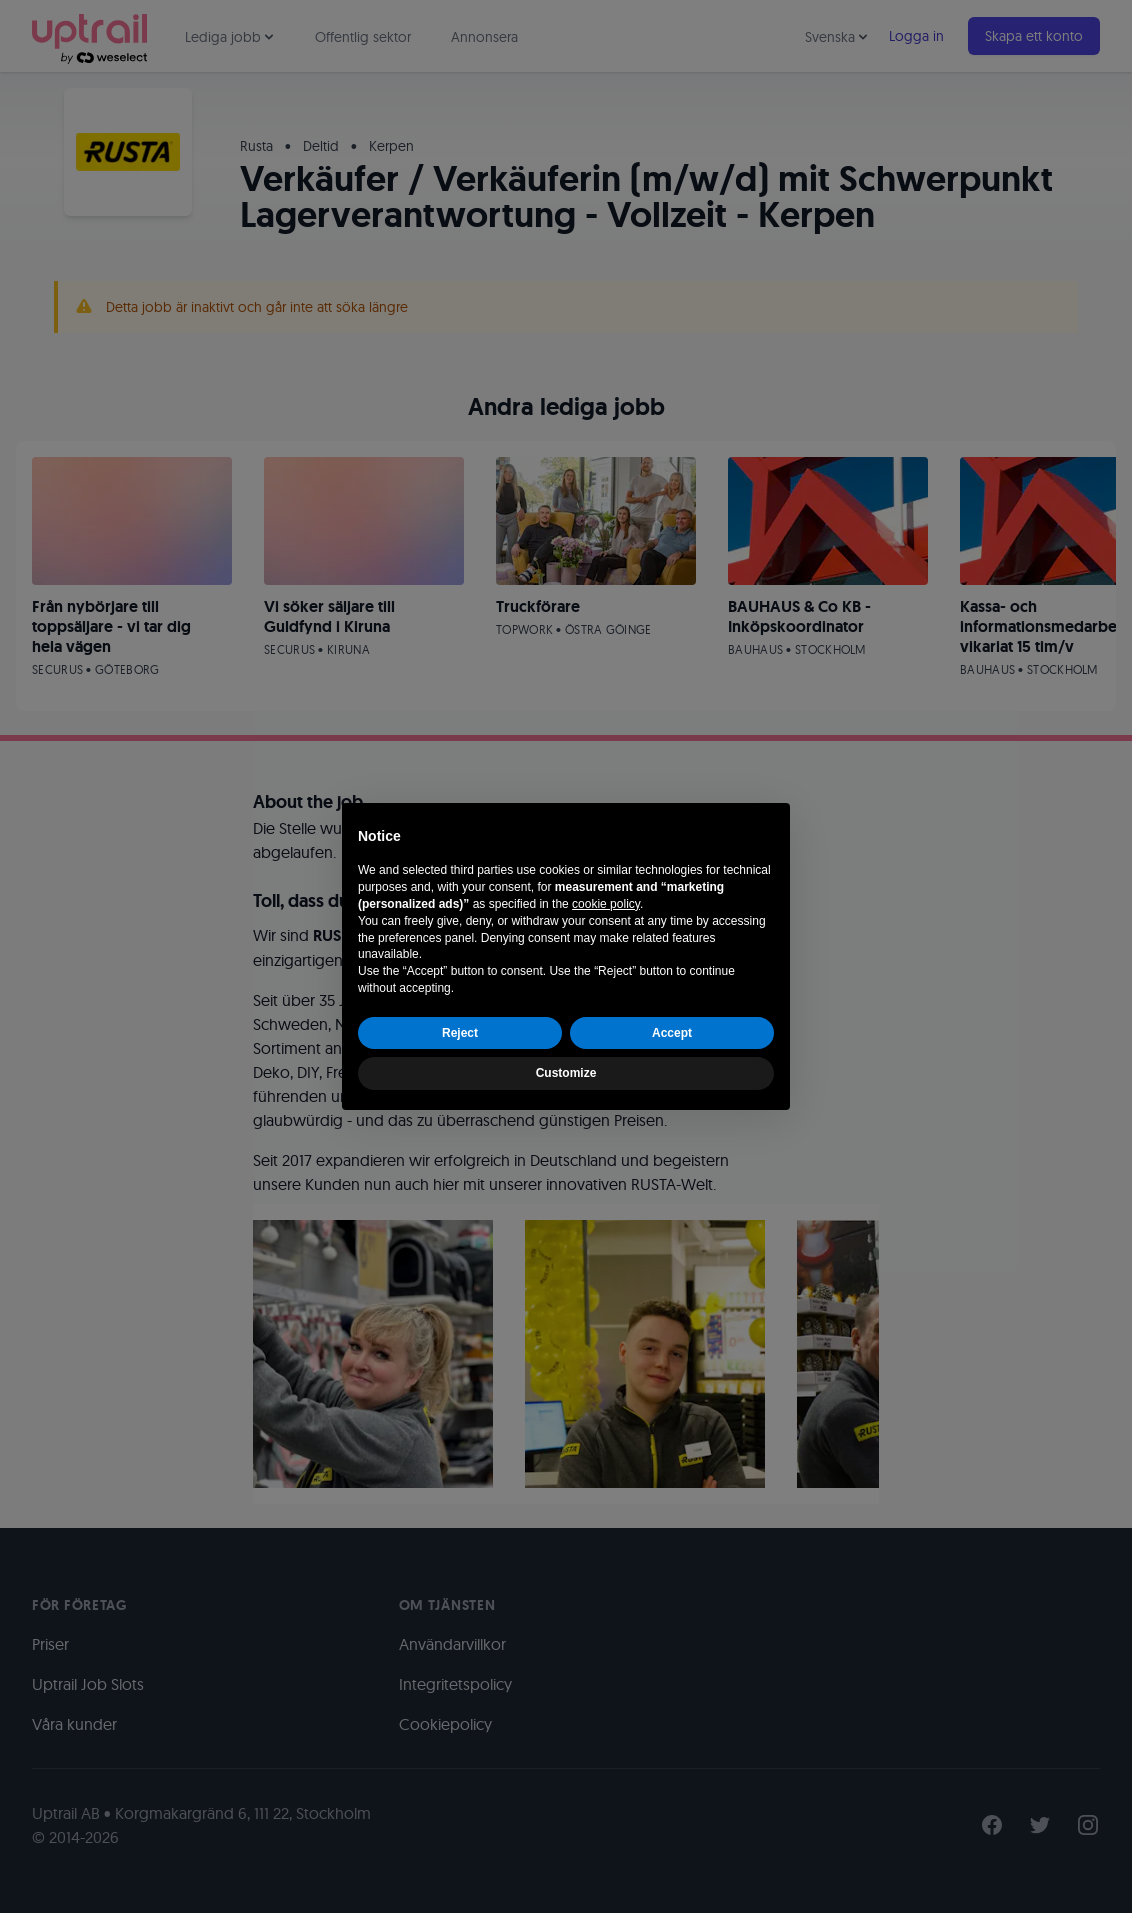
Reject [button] (460, 1033)
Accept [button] (672, 1033)
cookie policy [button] (606, 904)
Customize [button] (566, 1073)
